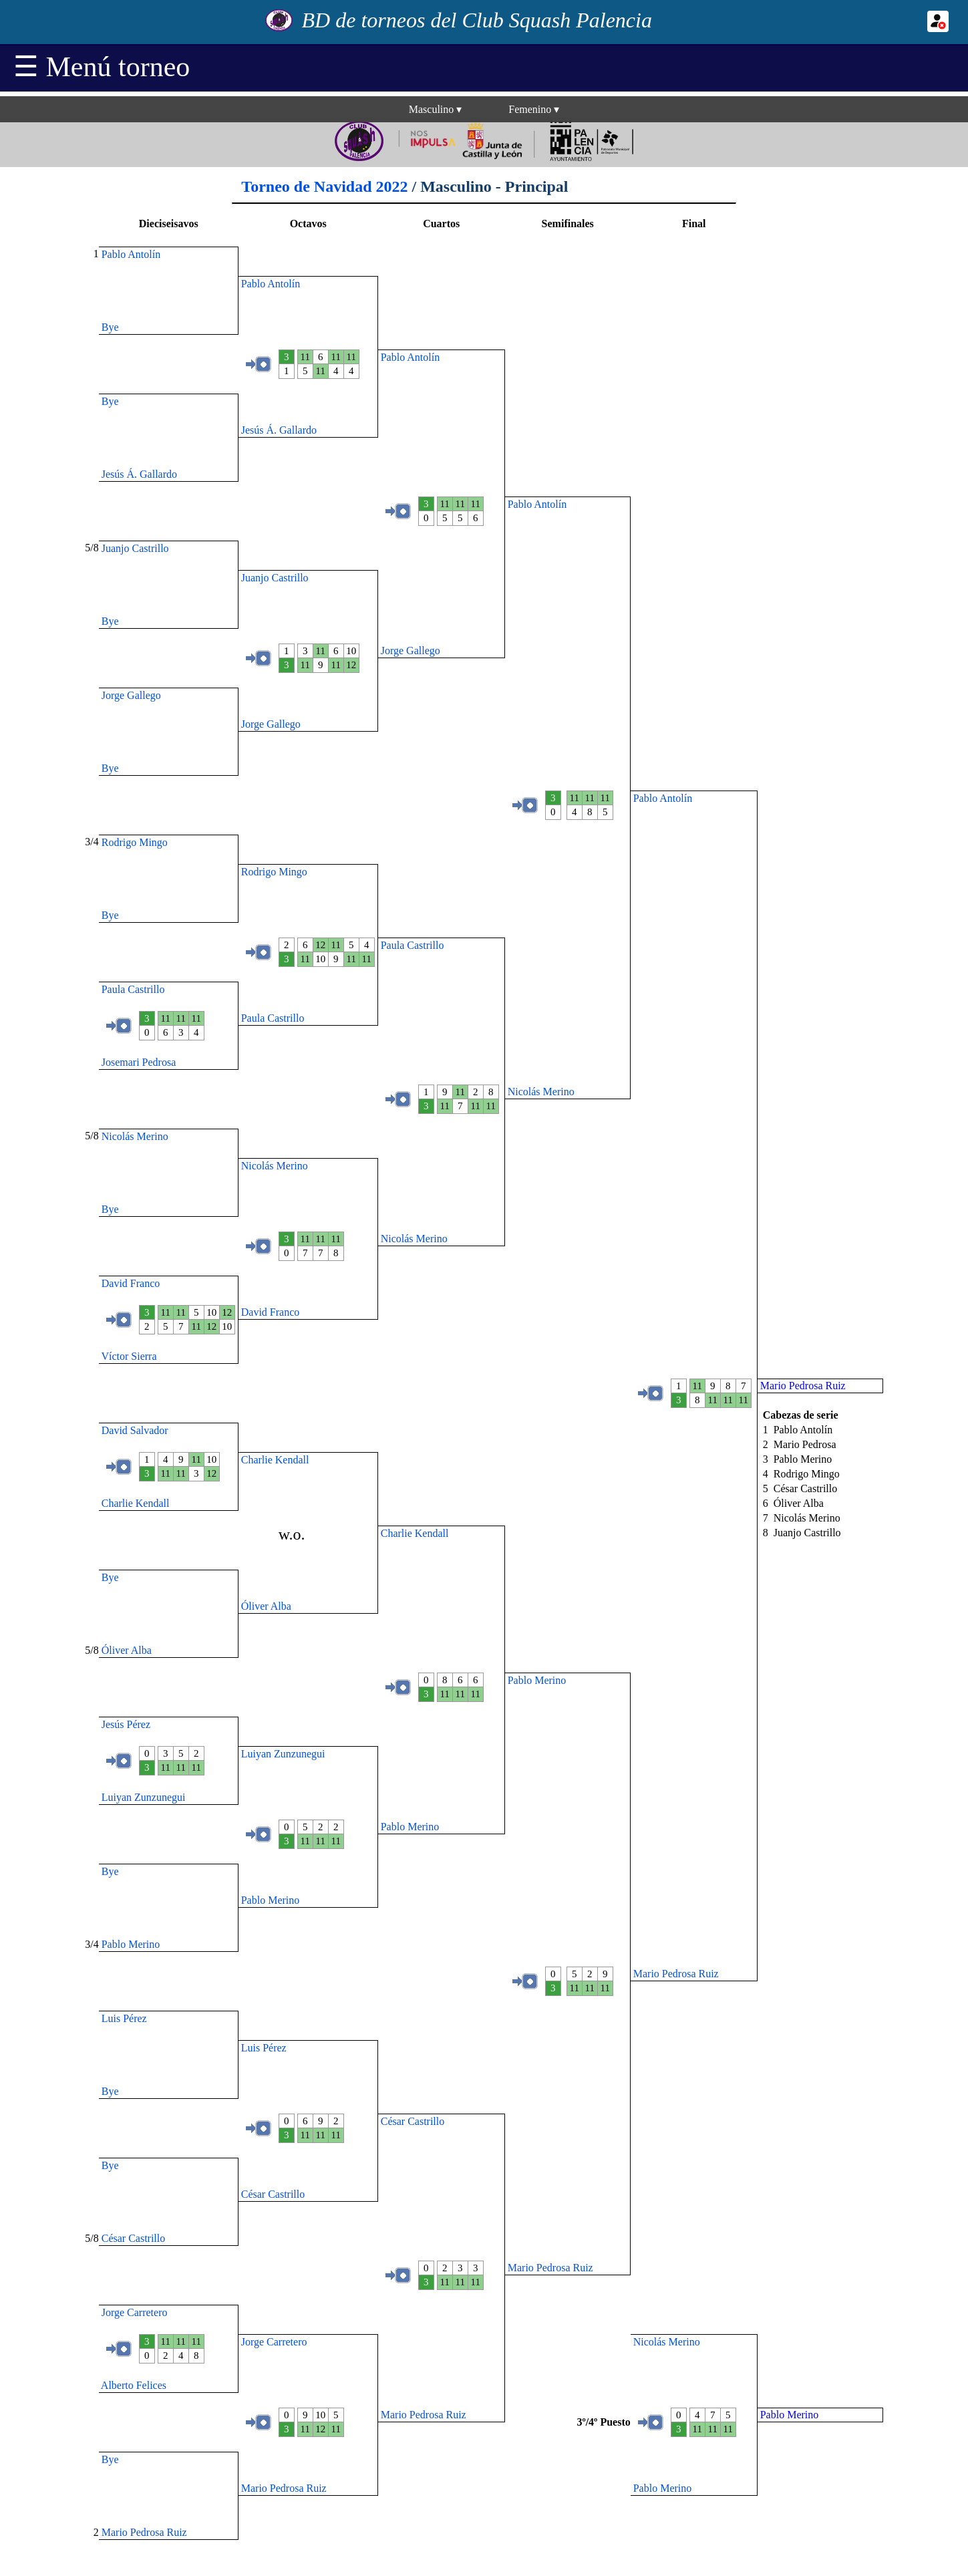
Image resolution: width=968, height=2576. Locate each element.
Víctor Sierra (128, 1356)
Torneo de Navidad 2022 (324, 186)
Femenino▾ (533, 109)
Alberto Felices (133, 2385)
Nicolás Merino (541, 1091)
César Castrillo (413, 2121)
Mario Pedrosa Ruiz (676, 1973)
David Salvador (135, 1430)
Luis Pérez (124, 2018)
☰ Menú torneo (101, 66)
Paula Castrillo (412, 945)
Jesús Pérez (126, 1724)
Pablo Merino (537, 1680)
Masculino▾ (435, 109)
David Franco (131, 1283)
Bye (110, 327)
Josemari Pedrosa (139, 1062)
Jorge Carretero (135, 2312)
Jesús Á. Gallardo (279, 430)
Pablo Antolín (131, 254)
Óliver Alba (266, 1606)
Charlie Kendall (275, 1459)
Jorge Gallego (410, 650)
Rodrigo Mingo (135, 842)
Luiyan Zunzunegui (283, 1753)
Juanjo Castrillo (135, 548)
